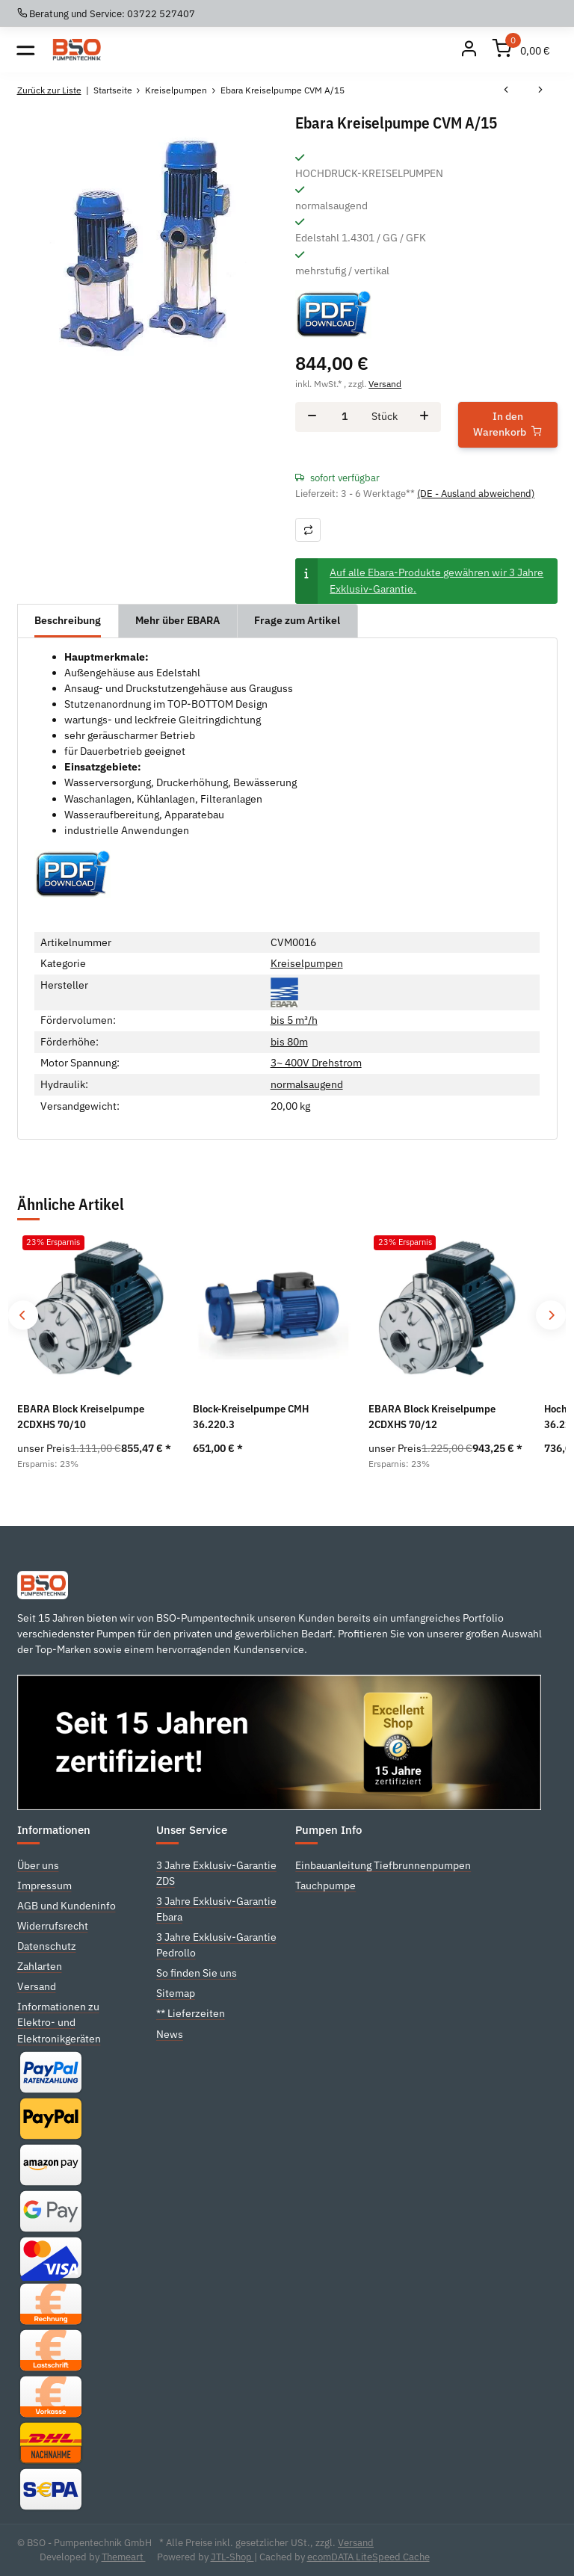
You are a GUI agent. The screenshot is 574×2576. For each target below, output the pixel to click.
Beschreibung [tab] (67, 620)
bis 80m (289, 1041)
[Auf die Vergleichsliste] (308, 529)
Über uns (38, 1865)
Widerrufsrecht (52, 1926)
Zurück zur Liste (49, 90)
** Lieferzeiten (190, 2013)
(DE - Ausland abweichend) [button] (475, 493)
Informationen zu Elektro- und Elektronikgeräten (59, 2022)
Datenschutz (46, 1946)
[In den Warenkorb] (508, 425)
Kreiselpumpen (307, 963)
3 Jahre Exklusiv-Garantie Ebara (216, 1909)
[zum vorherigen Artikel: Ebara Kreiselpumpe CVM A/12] (506, 90)
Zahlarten (39, 1966)
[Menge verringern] (312, 417)
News (169, 2034)
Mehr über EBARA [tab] (177, 620)
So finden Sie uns (196, 1973)
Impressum (44, 1885)
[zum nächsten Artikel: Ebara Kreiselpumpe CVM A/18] (540, 90)
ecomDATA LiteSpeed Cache (368, 2557)
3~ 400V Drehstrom (316, 1062)
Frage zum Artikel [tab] (297, 620)
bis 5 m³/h (294, 1020)
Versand (384, 383)
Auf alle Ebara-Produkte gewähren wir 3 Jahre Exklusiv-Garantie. (436, 580)
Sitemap (175, 1993)
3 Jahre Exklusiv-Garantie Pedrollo (216, 1944)
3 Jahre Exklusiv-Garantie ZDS (216, 1873)
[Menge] (344, 416)
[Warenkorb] (522, 49)
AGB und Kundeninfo (66, 1905)
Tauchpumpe (325, 1885)
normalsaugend (307, 1084)
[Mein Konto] (469, 49)
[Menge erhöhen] (424, 417)
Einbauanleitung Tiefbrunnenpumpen (383, 1865)
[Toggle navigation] (25, 49)
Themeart (124, 2557)
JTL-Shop (232, 2557)
